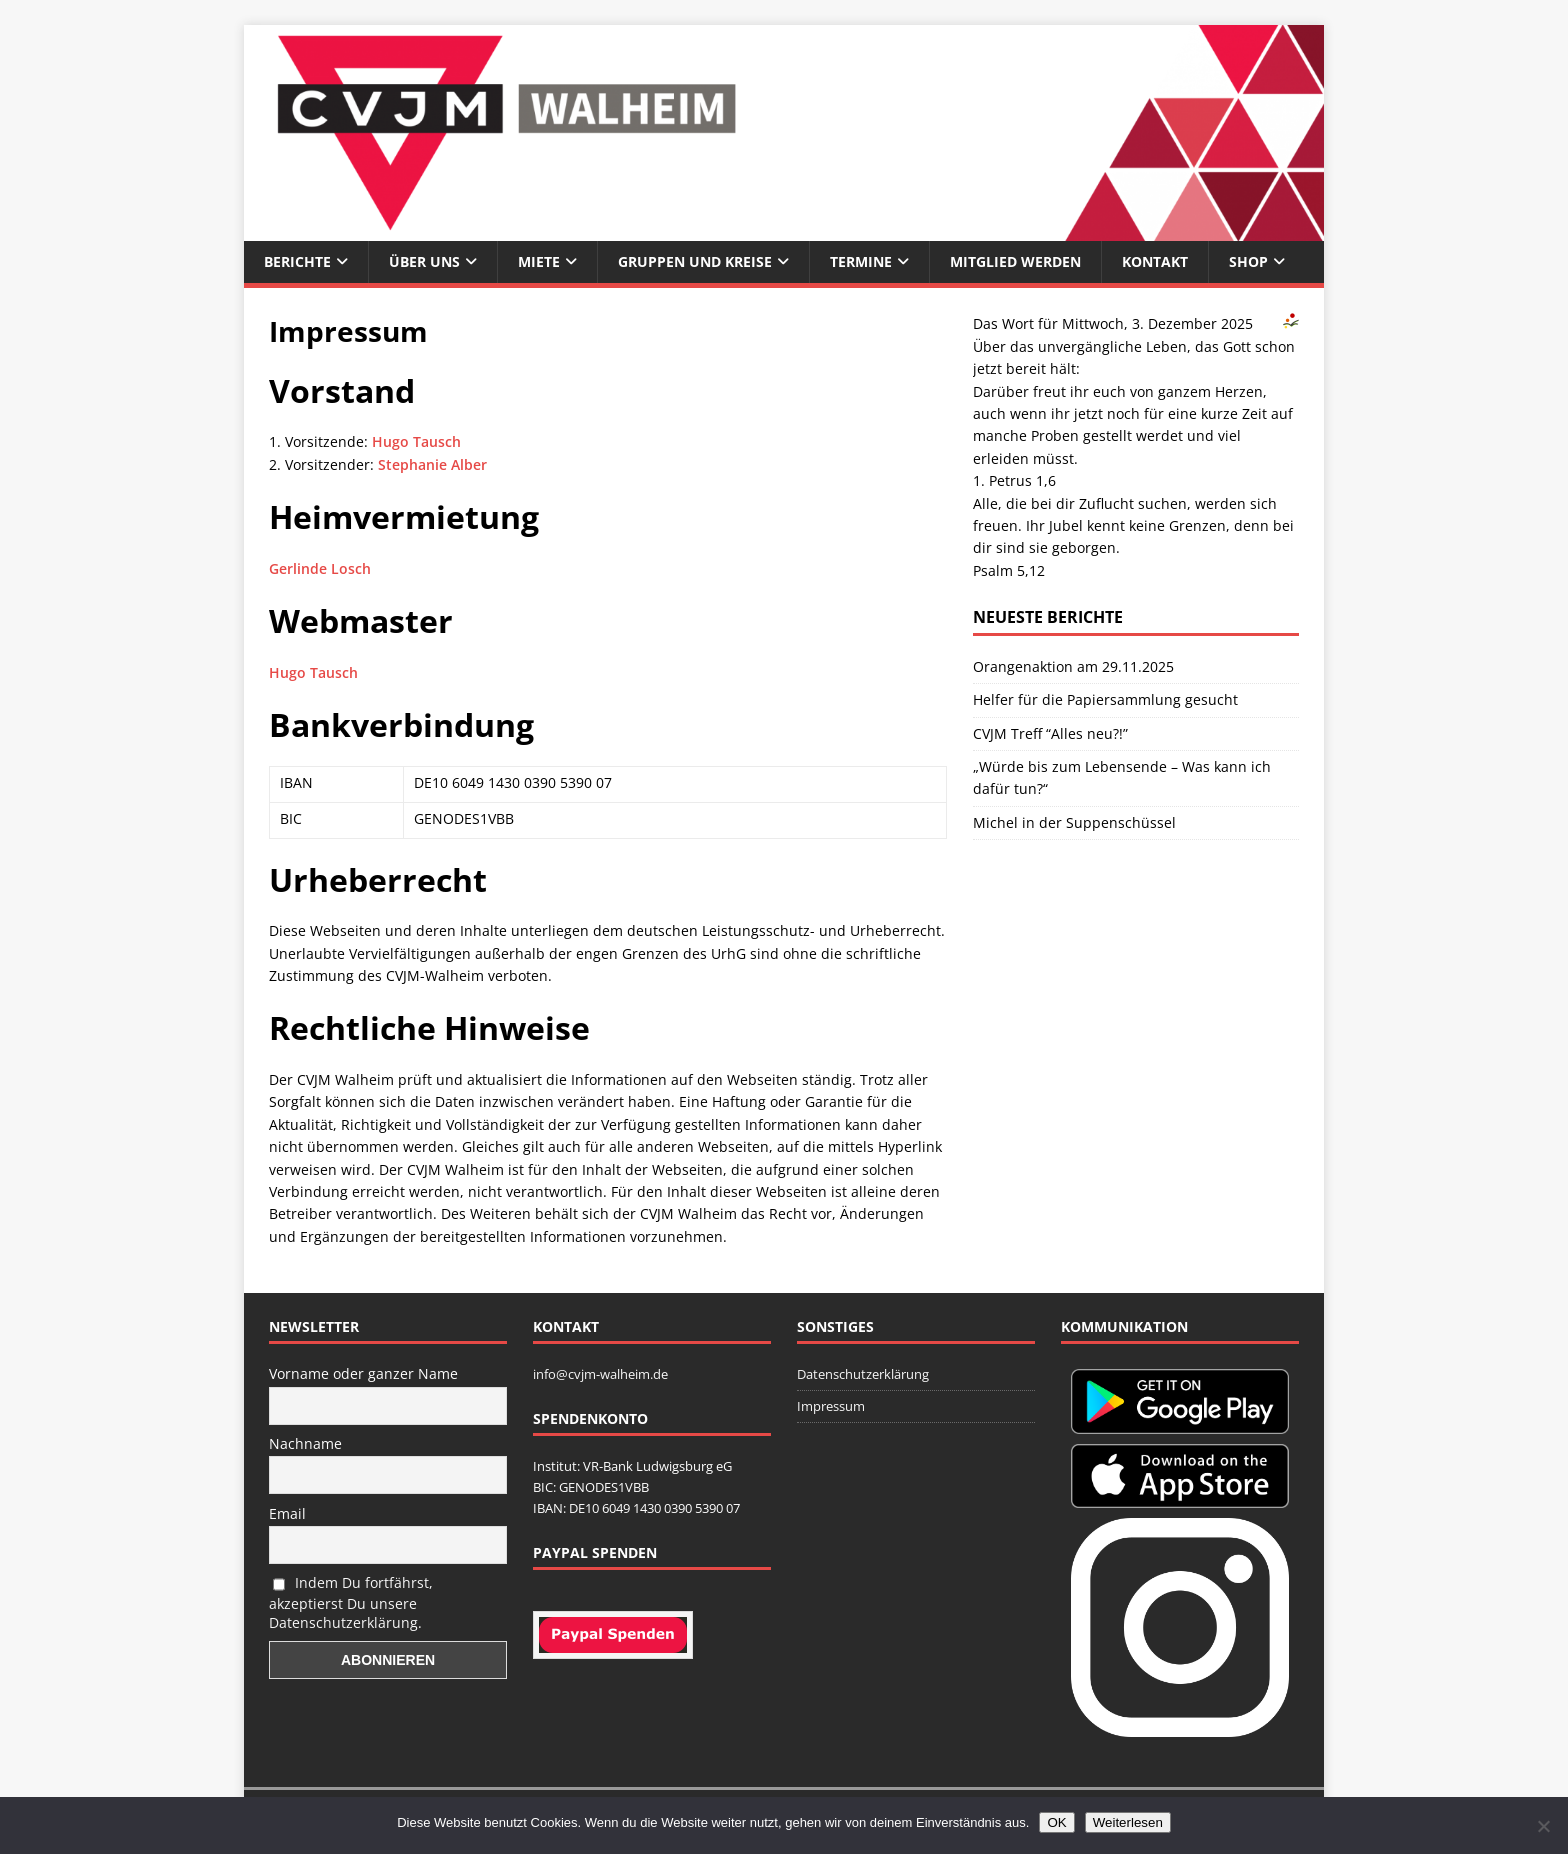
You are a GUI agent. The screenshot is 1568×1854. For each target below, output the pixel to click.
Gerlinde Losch (320, 568)
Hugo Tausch (416, 441)
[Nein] (1543, 1826)
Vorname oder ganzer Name (363, 1373)
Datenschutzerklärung (863, 1374)
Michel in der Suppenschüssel (1074, 822)
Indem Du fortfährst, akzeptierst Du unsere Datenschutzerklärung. (351, 1602)
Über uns (424, 261)
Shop (1248, 261)
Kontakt (1155, 261)
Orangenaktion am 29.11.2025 (1073, 666)
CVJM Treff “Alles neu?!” (1050, 733)
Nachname (305, 1443)
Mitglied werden (1015, 261)
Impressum (831, 1406)
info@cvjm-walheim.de (600, 1374)
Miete (539, 261)
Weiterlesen (1128, 1822)
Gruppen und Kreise (695, 261)
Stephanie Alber (432, 464)
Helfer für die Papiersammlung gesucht (1105, 699)
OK (1056, 1822)
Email (287, 1513)
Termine (861, 261)
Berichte (297, 261)
